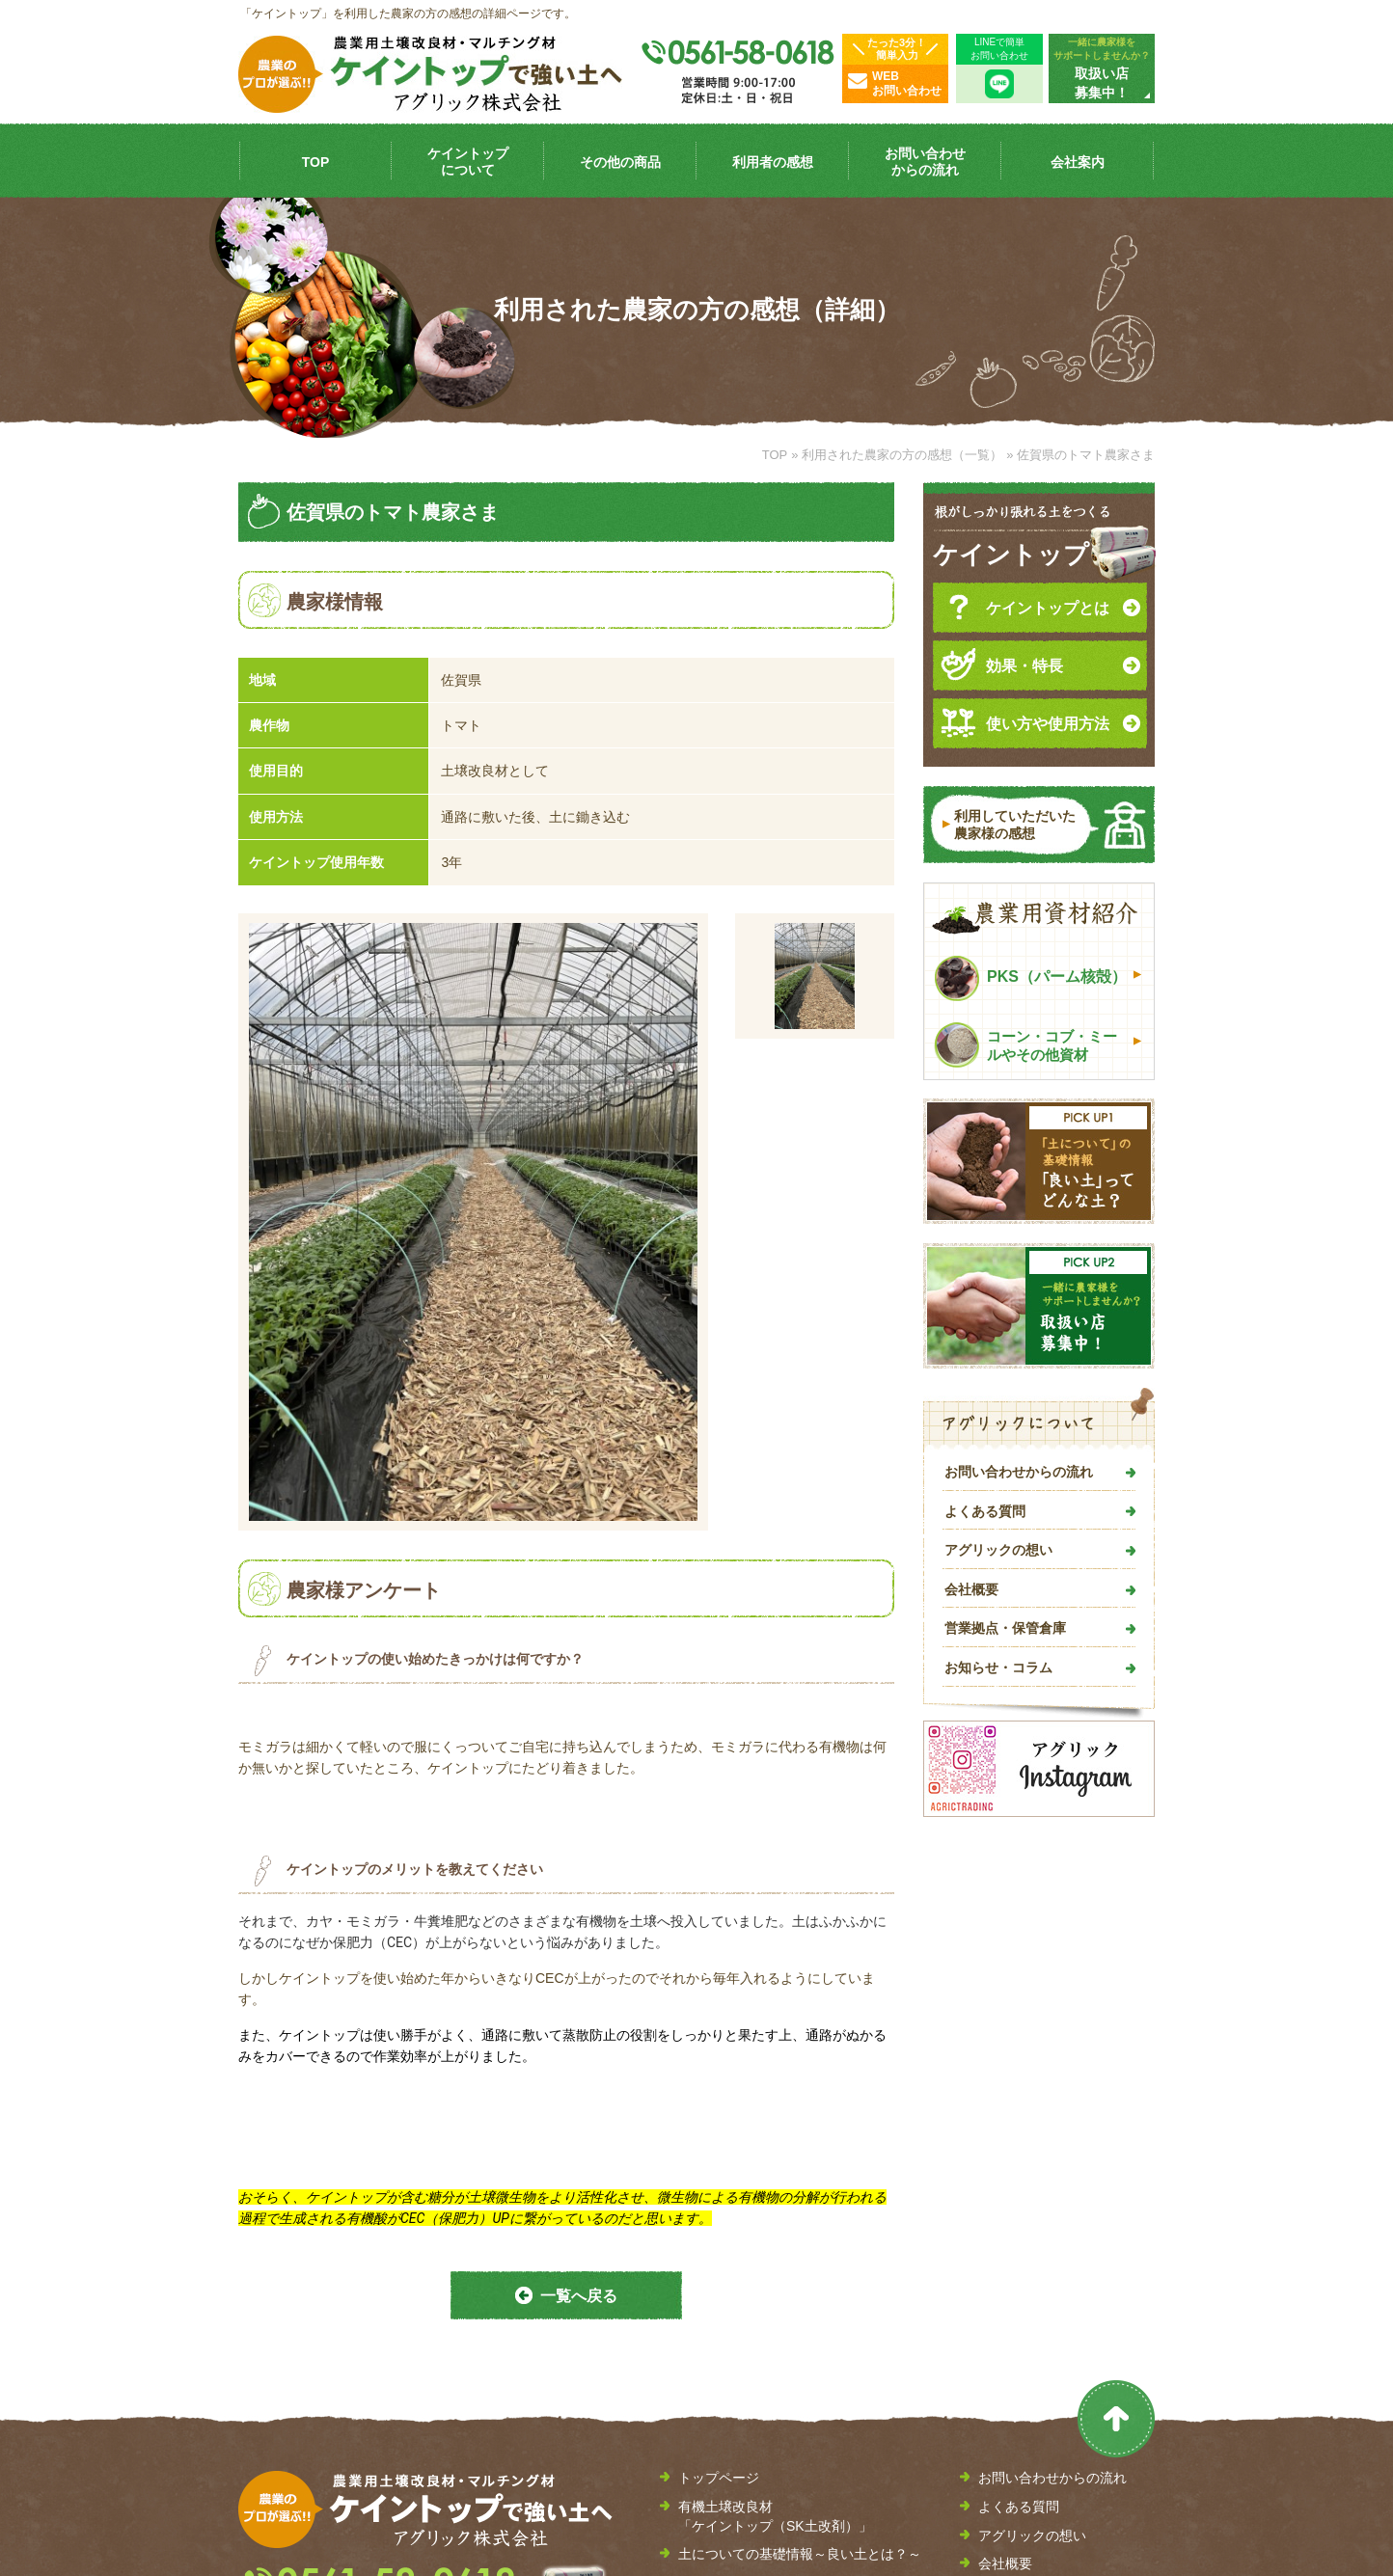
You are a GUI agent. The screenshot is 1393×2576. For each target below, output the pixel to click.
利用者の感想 (772, 162)
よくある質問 (984, 1511)
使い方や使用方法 (1025, 722)
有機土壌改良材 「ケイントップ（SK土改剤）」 (775, 2256)
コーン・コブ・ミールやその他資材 (1025, 1045)
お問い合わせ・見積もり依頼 (1066, 2361)
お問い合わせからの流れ (1018, 1471)
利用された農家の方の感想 (759, 2456)
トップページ (718, 2218)
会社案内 (1078, 162)
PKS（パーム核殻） (1030, 978)
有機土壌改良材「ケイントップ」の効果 (799, 2323)
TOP (316, 162)
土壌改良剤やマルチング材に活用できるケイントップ (799, 2361)
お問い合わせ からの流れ (925, 161)
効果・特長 (1002, 664)
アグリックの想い (998, 1550)
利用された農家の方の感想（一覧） (902, 454)
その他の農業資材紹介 (745, 2427)
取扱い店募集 (1018, 2333)
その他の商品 (620, 162)
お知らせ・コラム (998, 1667)
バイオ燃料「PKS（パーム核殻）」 (786, 2399)
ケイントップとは (1025, 606)
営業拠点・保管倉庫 (1005, 1628)
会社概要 (971, 1589)
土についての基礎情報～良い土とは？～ (799, 2294)
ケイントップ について (467, 161)
